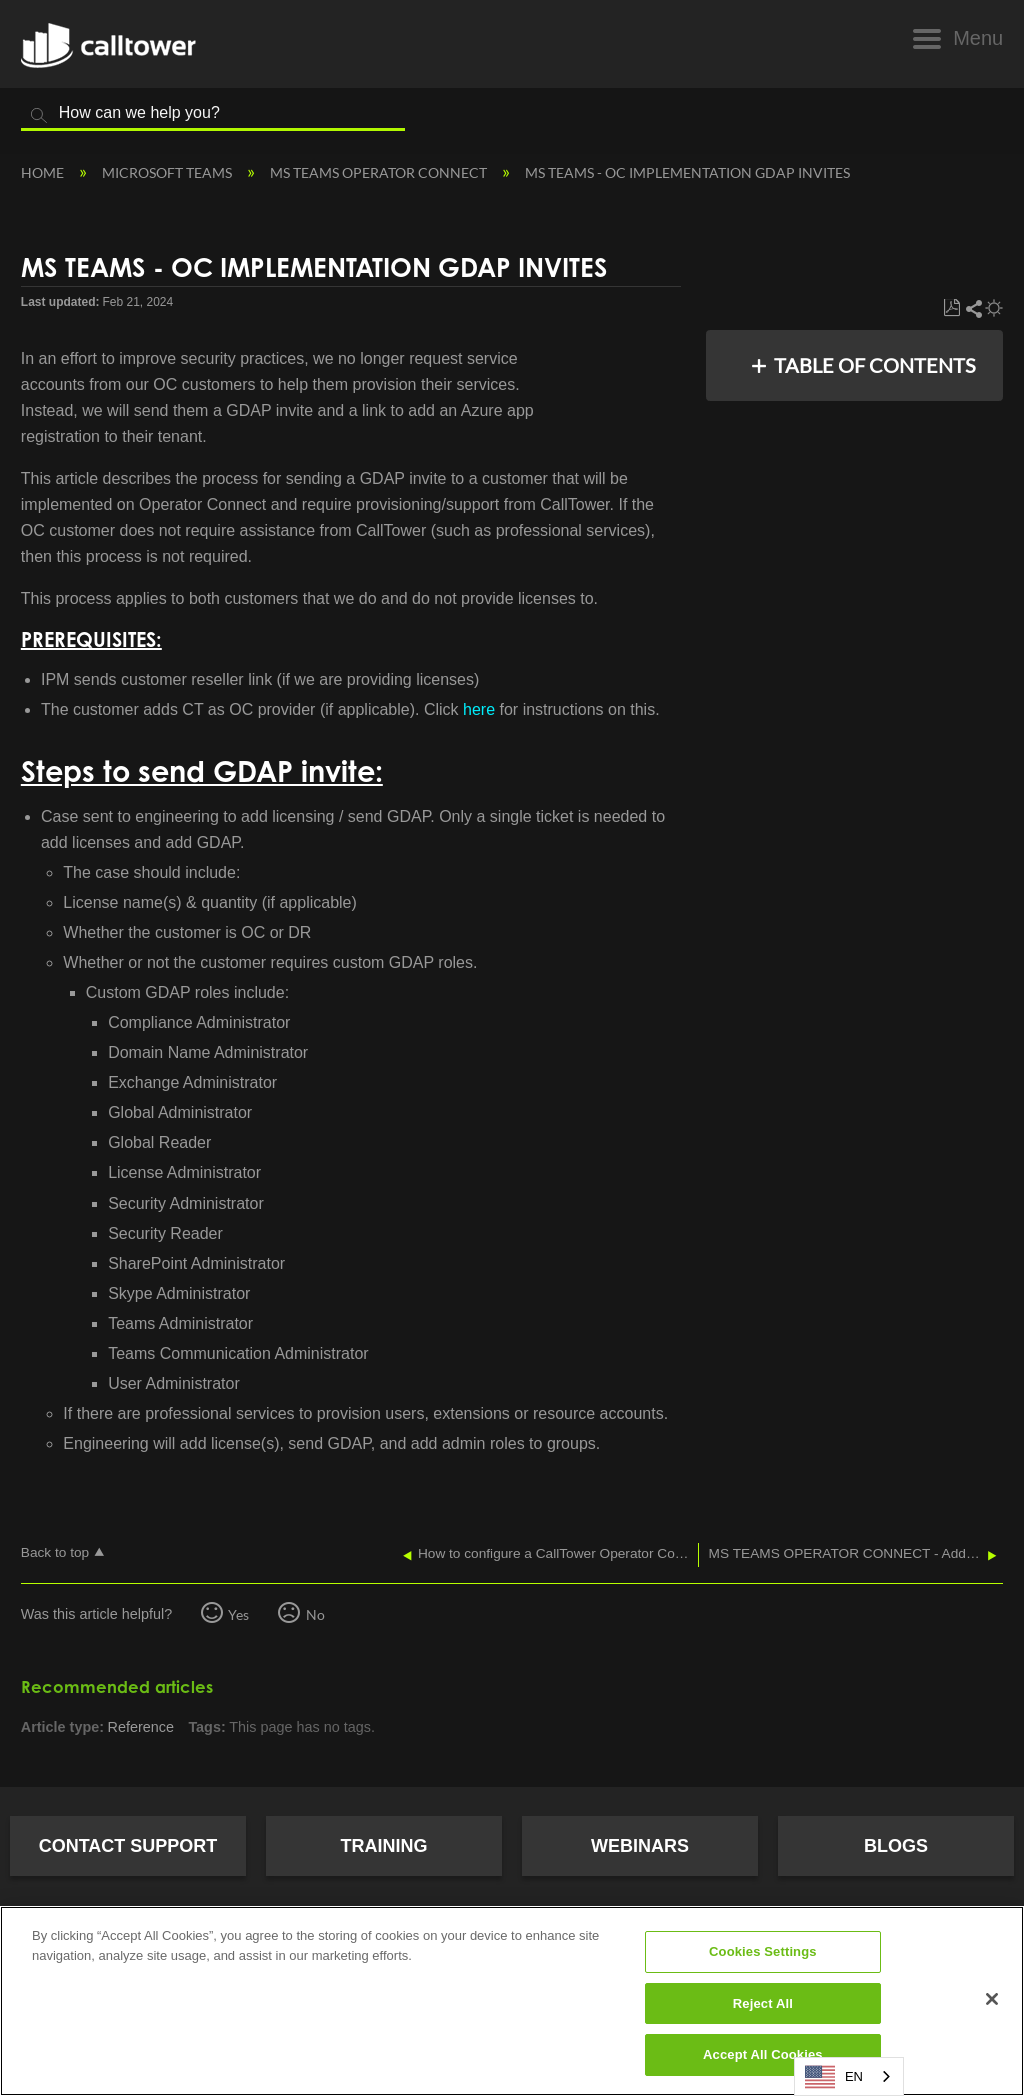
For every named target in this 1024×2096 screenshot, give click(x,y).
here (479, 709)
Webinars (640, 1846)
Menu (978, 38)
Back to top (55, 1552)
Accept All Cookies (763, 2054)
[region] (512, 2001)
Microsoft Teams (168, 172)
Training (384, 1846)
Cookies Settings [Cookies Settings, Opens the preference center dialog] (763, 1951)
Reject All (763, 2003)
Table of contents (875, 365)
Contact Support (128, 1846)
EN (834, 2077)
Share (973, 308)
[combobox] (849, 2076)
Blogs (896, 1846)
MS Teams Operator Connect (380, 172)
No (315, 1614)
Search (39, 116)
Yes (238, 1614)
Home (44, 172)
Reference (141, 1727)
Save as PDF (951, 308)
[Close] (992, 1999)
